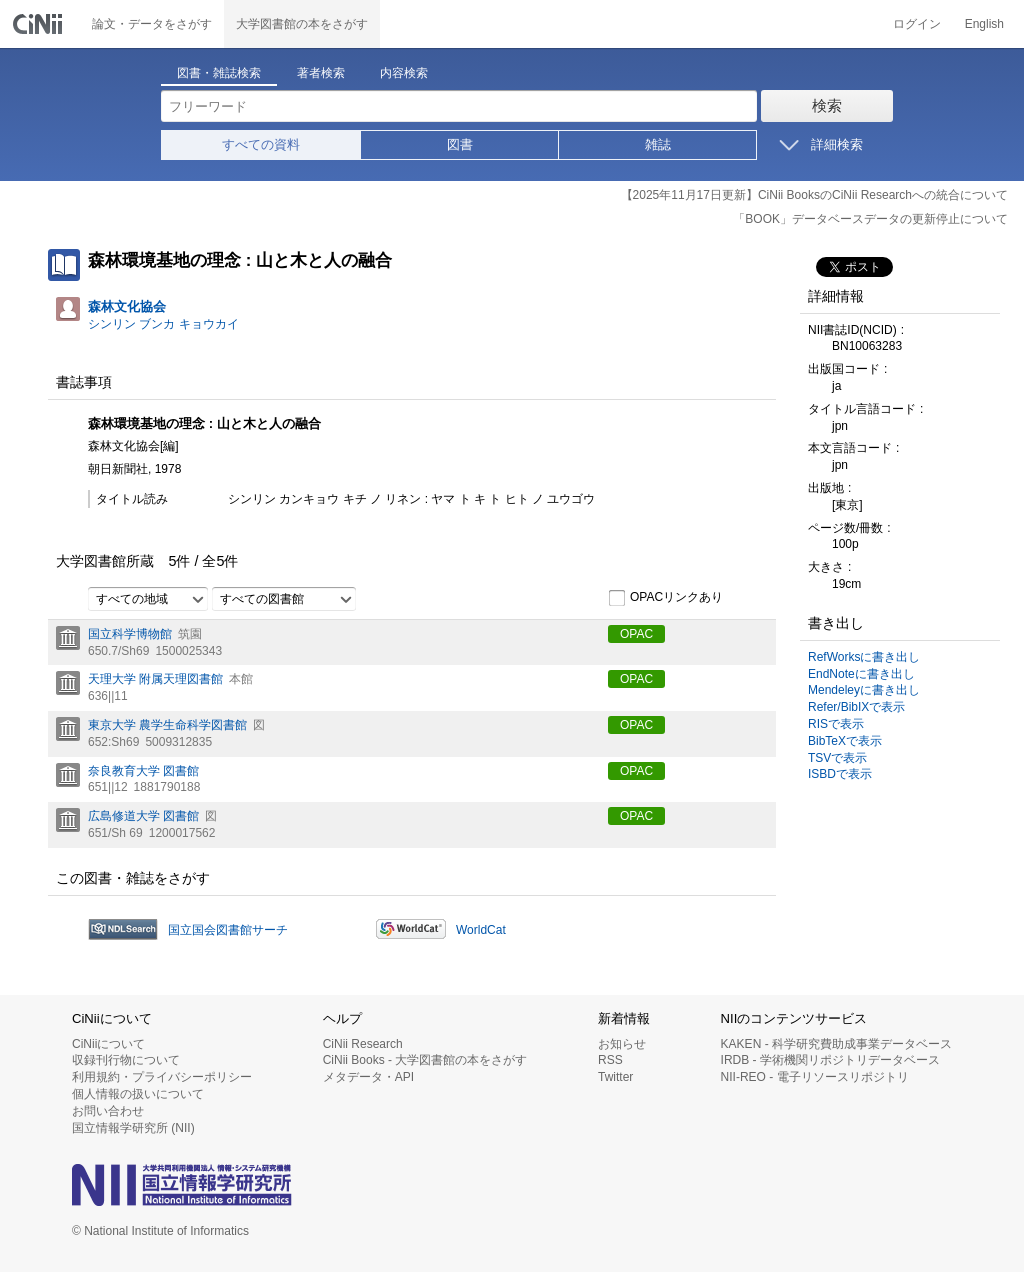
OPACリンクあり (665, 598)
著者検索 (321, 73)
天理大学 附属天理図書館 (155, 679)
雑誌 (658, 144)
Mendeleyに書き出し (864, 690)
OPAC (636, 634)
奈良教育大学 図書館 (143, 771)
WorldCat (481, 930)
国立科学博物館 (130, 634)
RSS (610, 1060)
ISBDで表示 (840, 774)
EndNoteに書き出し (861, 674)
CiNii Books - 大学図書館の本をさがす (425, 1060)
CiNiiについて (108, 1044)
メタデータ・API (368, 1077)
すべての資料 (261, 144)
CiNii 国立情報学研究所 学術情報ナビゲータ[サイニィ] (40, 24)
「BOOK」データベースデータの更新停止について (870, 219)
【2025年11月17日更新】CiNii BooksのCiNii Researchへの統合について (814, 195)
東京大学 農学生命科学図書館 (167, 725)
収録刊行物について (126, 1060)
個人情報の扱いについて (138, 1094)
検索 (827, 105)
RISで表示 (836, 724)
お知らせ (622, 1044)
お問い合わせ (108, 1111)
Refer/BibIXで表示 (856, 707)
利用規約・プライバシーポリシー (162, 1077)
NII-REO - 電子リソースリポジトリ (815, 1077)
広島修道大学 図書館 (143, 816)
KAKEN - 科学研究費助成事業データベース (836, 1044)
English (984, 24)
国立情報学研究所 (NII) (133, 1128)
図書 (460, 144)
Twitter (615, 1077)
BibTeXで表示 (845, 741)
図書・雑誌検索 (219, 73)
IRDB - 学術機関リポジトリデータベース (830, 1060)
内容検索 (404, 73)
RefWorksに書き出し (864, 657)
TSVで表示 (837, 758)
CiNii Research (363, 1044)
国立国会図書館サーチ (228, 930)
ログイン (917, 24)
